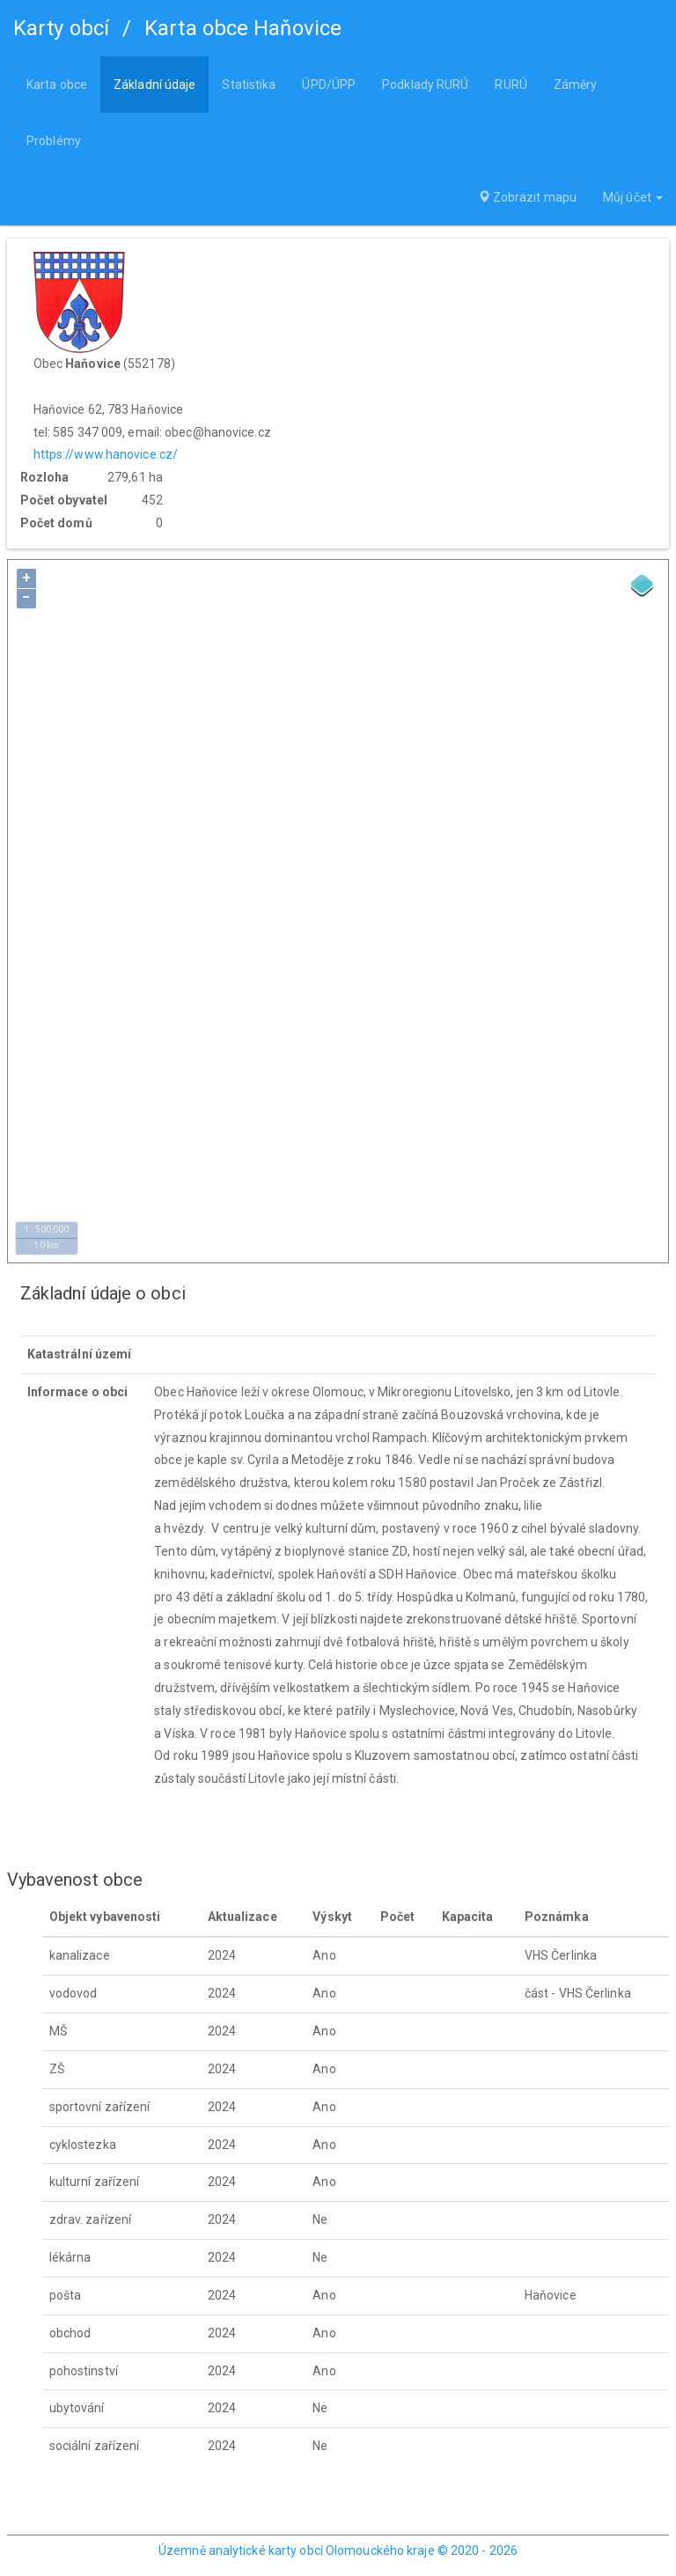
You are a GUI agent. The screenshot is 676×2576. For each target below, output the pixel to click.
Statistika (249, 84)
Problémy (53, 141)
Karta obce (56, 84)
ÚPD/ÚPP (329, 84)
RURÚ (510, 84)
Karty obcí (61, 28)
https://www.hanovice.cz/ (105, 454)
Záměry (576, 84)
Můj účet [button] (633, 197)
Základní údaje (154, 84)
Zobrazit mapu (527, 197)
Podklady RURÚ (425, 84)
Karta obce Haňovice (243, 28)
